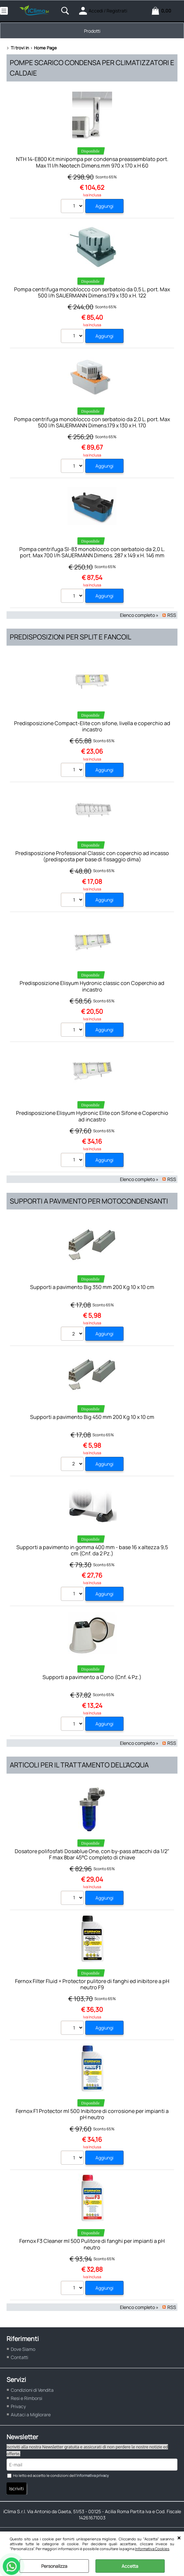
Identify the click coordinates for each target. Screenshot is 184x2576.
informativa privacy (92, 2475)
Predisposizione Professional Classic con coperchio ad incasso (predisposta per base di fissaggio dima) (92, 856)
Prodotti (92, 31)
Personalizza (54, 2566)
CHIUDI (179, 2538)
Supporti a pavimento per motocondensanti (89, 1201)
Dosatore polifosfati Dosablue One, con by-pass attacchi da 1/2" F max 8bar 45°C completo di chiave (92, 1854)
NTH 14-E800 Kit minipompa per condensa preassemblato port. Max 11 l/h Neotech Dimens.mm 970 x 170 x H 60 (92, 162)
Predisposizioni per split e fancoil (70, 636)
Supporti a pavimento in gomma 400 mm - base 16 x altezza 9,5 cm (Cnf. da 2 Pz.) (92, 1550)
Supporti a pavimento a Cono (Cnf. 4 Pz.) (92, 1677)
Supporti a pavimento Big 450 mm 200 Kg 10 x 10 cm (92, 1417)
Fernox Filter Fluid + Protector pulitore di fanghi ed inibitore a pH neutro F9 (92, 1984)
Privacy (18, 2406)
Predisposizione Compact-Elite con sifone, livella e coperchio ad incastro (92, 726)
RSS (171, 615)
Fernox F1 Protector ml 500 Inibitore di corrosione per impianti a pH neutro (92, 2114)
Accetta (130, 2566)
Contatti (19, 2357)
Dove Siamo (23, 2349)
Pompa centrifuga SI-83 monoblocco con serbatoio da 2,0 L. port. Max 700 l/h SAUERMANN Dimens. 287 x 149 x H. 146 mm (92, 552)
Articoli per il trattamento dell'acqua (79, 1764)
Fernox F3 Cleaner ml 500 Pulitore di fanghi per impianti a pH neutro (92, 2244)
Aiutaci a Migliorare (31, 2414)
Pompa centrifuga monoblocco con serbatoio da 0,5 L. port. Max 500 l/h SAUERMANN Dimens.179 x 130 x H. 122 (92, 292)
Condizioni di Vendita (32, 2390)
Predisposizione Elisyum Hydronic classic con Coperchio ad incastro (92, 986)
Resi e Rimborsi (26, 2398)
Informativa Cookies (152, 2548)
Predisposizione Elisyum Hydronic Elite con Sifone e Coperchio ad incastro (92, 1116)
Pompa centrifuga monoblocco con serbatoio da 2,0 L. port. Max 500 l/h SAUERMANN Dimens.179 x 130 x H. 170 (92, 422)
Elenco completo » (139, 615)
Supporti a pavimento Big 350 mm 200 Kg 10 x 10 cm (92, 1287)
